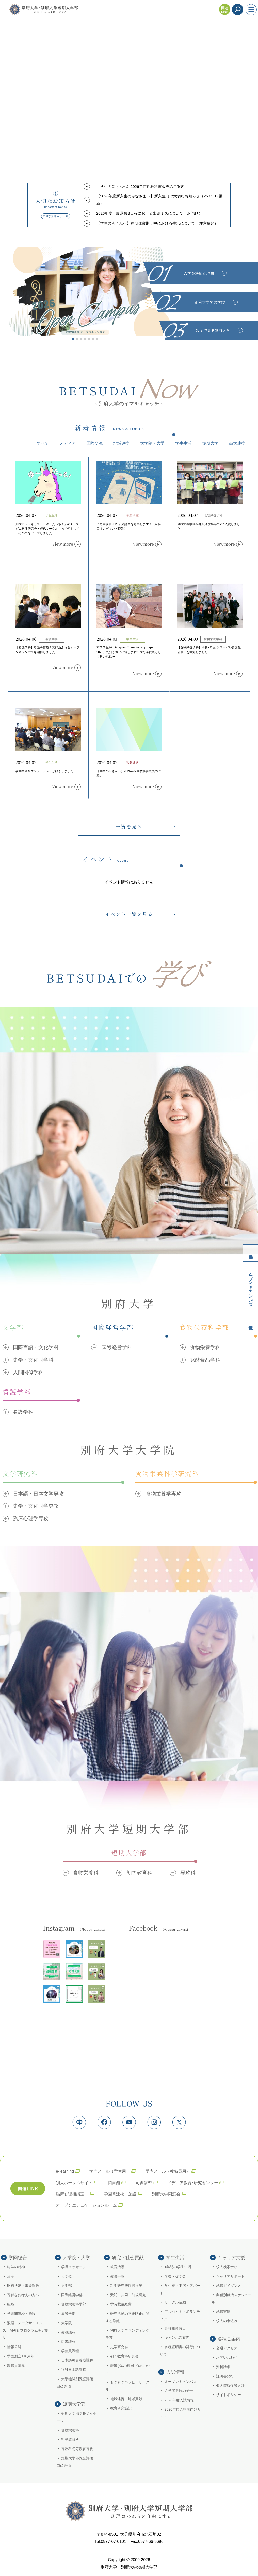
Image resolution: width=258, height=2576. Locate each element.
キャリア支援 (231, 2257)
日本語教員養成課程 (77, 2360)
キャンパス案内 (177, 2337)
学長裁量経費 (121, 2304)
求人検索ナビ (226, 2267)
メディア (67, 443)
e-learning (65, 2171)
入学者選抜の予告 (179, 2391)
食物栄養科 (70, 2430)
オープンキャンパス (251, 1287)
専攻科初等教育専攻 (77, 2449)
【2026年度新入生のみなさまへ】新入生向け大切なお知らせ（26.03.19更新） (159, 200)
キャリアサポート (230, 2276)
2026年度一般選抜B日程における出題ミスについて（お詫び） (149, 213)
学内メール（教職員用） (168, 2171)
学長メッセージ (73, 2267)
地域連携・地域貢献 (126, 2399)
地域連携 (121, 443)
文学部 (66, 2286)
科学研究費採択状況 (126, 2286)
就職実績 (223, 2312)
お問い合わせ (226, 2357)
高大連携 (237, 443)
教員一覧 (117, 2276)
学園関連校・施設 (120, 2194)
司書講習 (144, 2183)
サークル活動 (175, 2302)
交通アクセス (226, 2348)
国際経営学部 (72, 2295)
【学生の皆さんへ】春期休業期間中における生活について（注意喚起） (157, 223)
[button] (73, 339)
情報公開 (14, 2347)
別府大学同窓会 (166, 2194)
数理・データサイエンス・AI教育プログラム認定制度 (26, 2330)
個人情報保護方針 (230, 2386)
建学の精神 (16, 2267)
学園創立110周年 (20, 2356)
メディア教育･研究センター (192, 2183)
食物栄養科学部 (73, 2304)
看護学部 (68, 2314)
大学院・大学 (152, 443)
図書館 (114, 2183)
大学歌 (66, 2276)
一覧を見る (129, 826)
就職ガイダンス (228, 2286)
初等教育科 (70, 2439)
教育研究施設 (121, 2408)
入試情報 (250, 1322)
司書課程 (68, 2341)
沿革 (10, 2276)
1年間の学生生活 (178, 2267)
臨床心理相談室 (72, 2194)
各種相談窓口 (175, 2328)
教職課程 (68, 2332)
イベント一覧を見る (129, 914)
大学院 (66, 2323)
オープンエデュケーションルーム (86, 2205)
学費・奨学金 (175, 2276)
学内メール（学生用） (109, 2171)
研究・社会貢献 (128, 2257)
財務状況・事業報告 (23, 2286)
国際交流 (94, 443)
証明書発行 (225, 2376)
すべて (43, 443)
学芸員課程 (70, 2351)
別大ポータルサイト (74, 2183)
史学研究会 (119, 2347)
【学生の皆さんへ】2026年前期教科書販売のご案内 (140, 186)
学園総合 (18, 2257)
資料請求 (250, 1251)
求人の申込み (226, 2321)
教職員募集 (16, 2366)
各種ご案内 (229, 2338)
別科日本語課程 (73, 2370)
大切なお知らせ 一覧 (56, 216)
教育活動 (117, 2267)
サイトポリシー (228, 2395)
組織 (10, 2304)
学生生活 (183, 443)
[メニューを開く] (251, 9)
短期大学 (210, 443)
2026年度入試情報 (179, 2400)
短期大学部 (74, 2404)
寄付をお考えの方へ (23, 2295)
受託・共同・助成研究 (128, 2295)
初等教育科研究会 (124, 2356)
